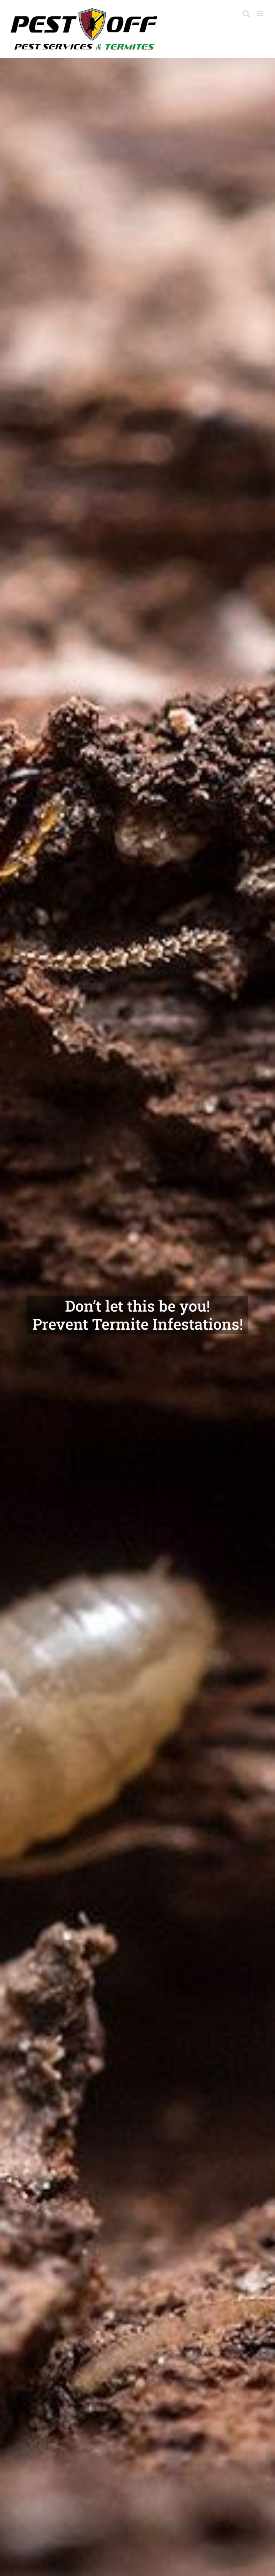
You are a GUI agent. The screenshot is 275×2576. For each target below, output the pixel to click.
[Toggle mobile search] (246, 13)
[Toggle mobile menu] (260, 13)
